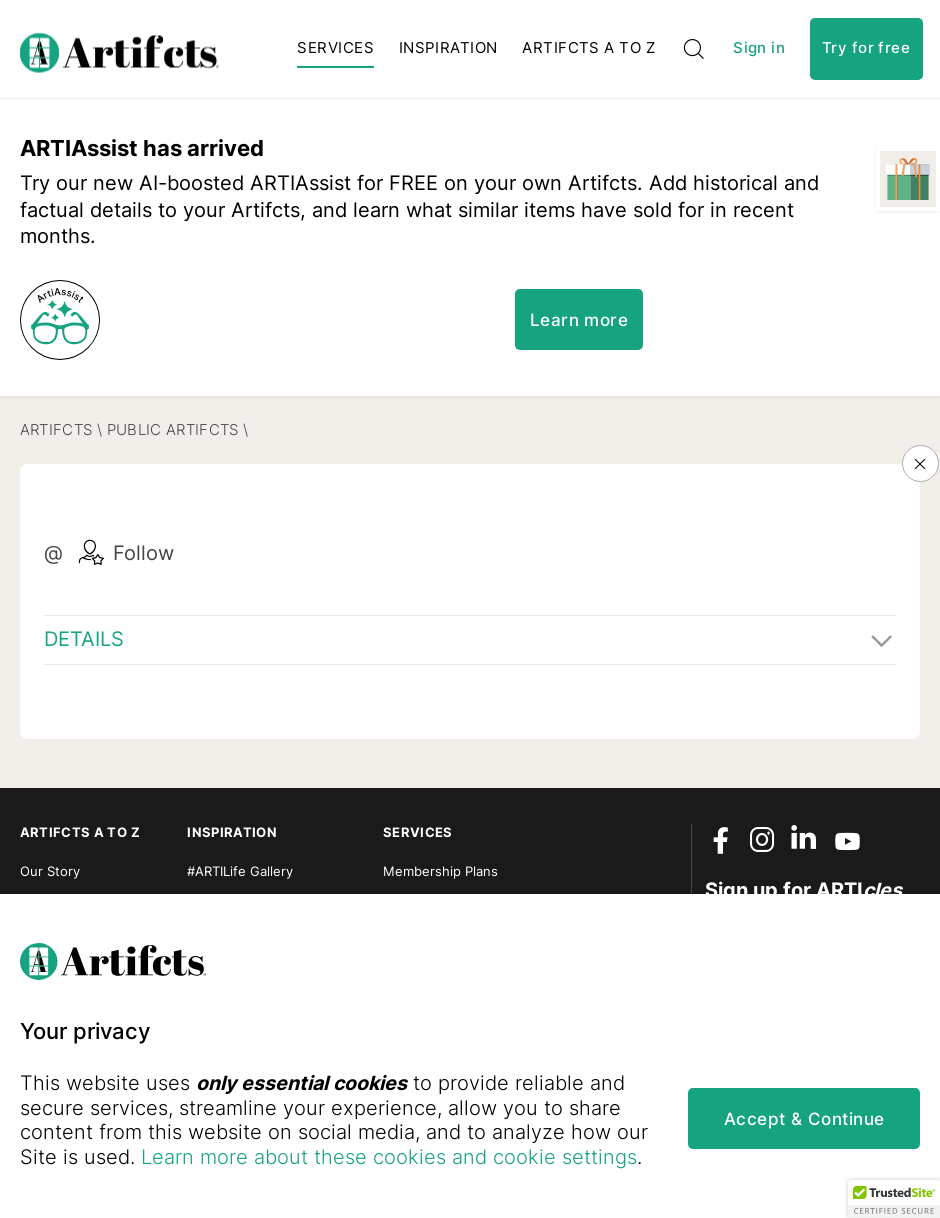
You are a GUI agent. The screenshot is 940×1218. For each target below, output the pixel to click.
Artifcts (56, 430)
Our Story (50, 871)
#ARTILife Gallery (240, 871)
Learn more (579, 319)
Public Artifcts (173, 430)
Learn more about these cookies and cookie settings (389, 1157)
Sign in (759, 48)
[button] (894, 1199)
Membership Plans (440, 871)
